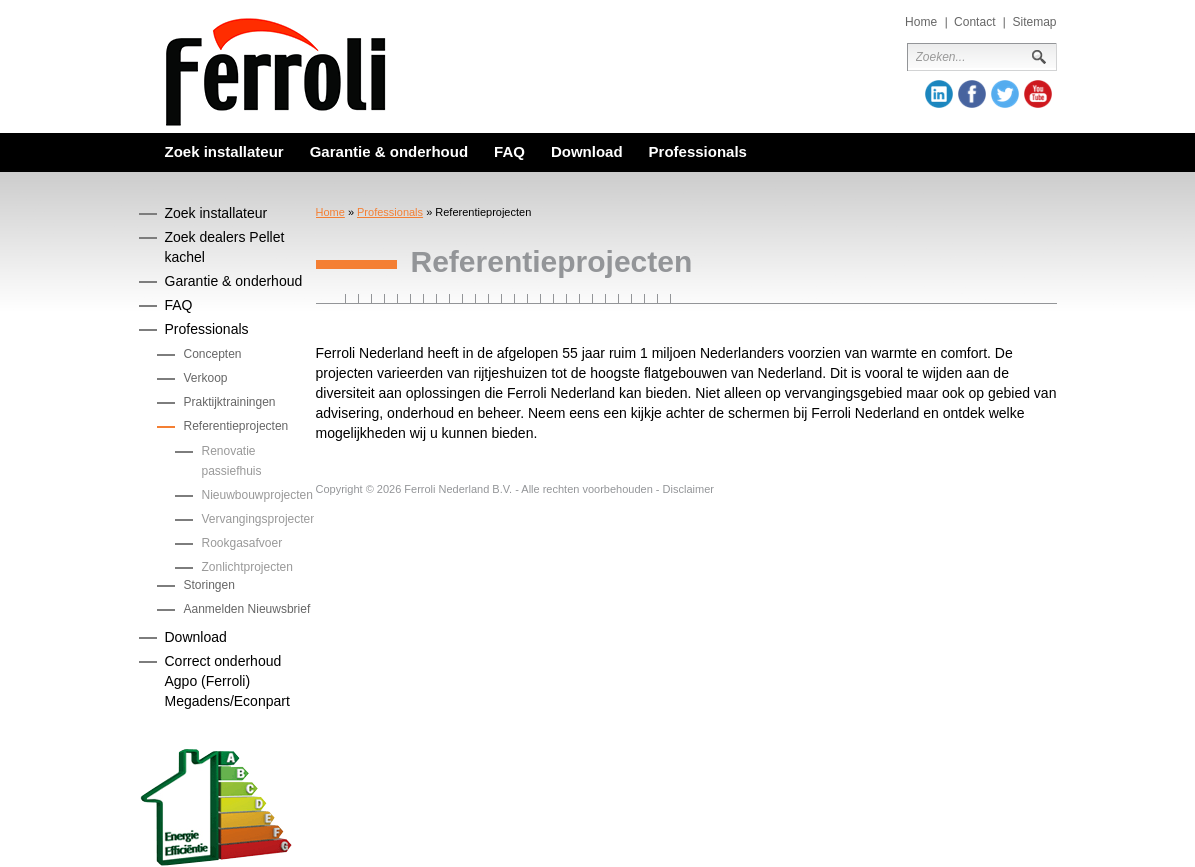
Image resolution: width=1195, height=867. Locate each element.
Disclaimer (688, 489)
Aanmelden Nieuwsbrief (247, 609)
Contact (974, 22)
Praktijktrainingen (230, 402)
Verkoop (206, 378)
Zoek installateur (224, 151)
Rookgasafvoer (242, 543)
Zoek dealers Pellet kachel (225, 247)
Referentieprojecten (236, 426)
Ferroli (276, 72)
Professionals (698, 151)
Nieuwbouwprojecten (257, 495)
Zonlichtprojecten (247, 567)
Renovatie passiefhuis (232, 461)
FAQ (509, 151)
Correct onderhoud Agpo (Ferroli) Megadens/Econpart (227, 681)
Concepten (213, 354)
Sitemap (1034, 22)
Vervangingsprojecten (259, 519)
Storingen (209, 585)
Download (587, 151)
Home (921, 22)
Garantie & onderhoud (389, 151)
